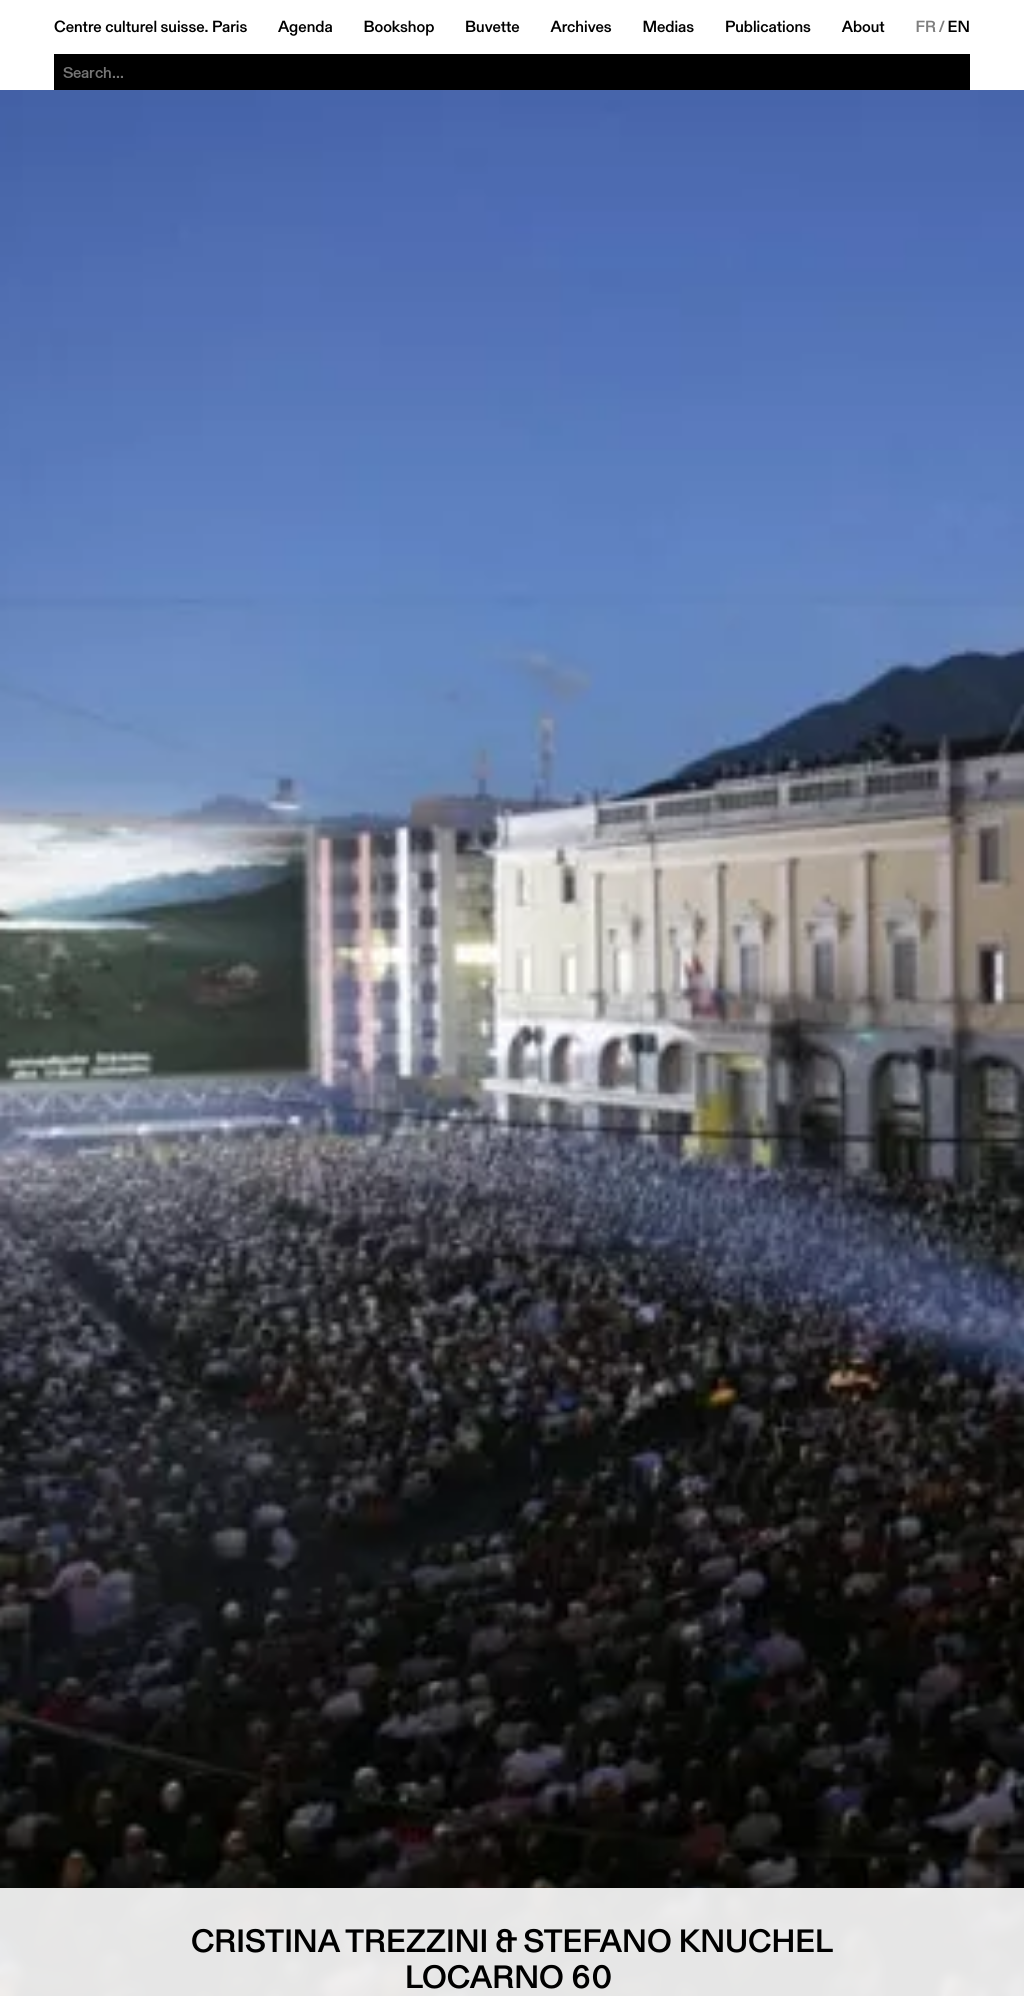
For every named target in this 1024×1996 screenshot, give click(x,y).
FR (925, 27)
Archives (580, 27)
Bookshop (398, 27)
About (863, 27)
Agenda (305, 27)
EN (959, 27)
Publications (768, 27)
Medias (668, 27)
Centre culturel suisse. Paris (150, 27)
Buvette (492, 27)
